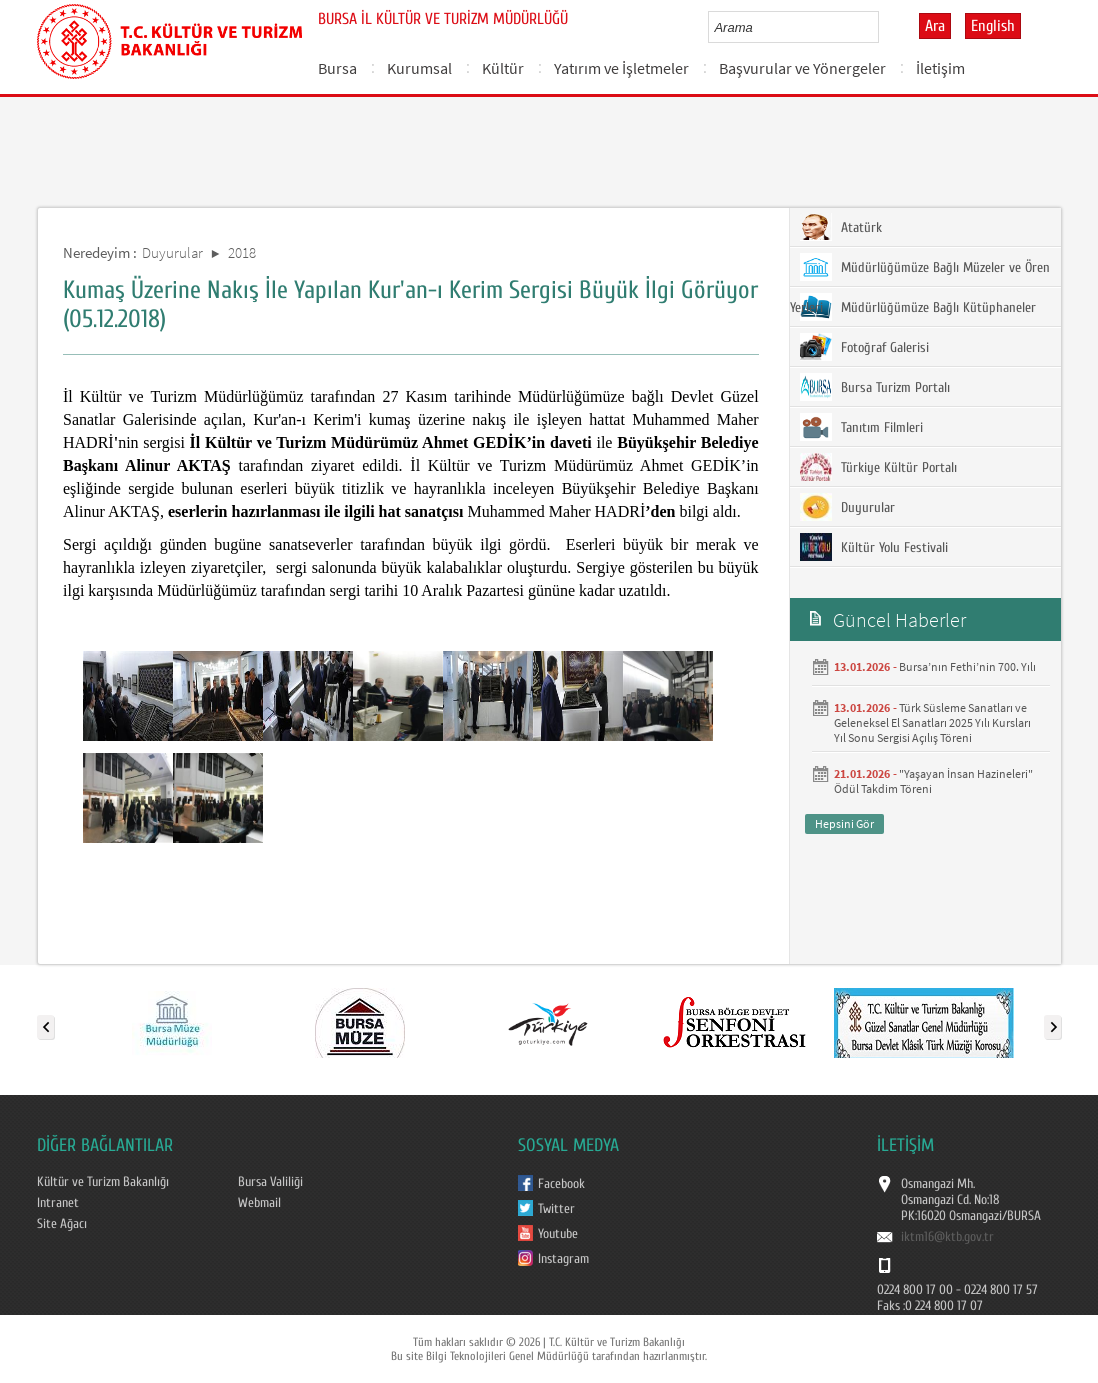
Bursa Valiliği (270, 1182)
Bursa (337, 68)
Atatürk (841, 227)
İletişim (940, 68)
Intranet (58, 1203)
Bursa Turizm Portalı (875, 387)
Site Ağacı (62, 1224)
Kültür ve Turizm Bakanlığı (103, 1182)
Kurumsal (419, 68)
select (884, 27)
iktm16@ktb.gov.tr (947, 1237)
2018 (242, 252)
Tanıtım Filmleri (861, 427)
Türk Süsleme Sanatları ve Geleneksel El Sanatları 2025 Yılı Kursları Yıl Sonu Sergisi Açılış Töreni (932, 722)
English (993, 26)
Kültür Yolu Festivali (874, 547)
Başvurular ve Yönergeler (802, 68)
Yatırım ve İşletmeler (621, 68)
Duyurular (172, 252)
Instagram (563, 1259)
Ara (935, 26)
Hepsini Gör (844, 823)
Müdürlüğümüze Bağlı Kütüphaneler (918, 307)
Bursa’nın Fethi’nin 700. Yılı (967, 666)
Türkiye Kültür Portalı (878, 467)
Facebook (561, 1184)
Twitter (556, 1209)
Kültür (503, 68)
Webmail (259, 1203)
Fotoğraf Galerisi (864, 347)
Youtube (558, 1234)
